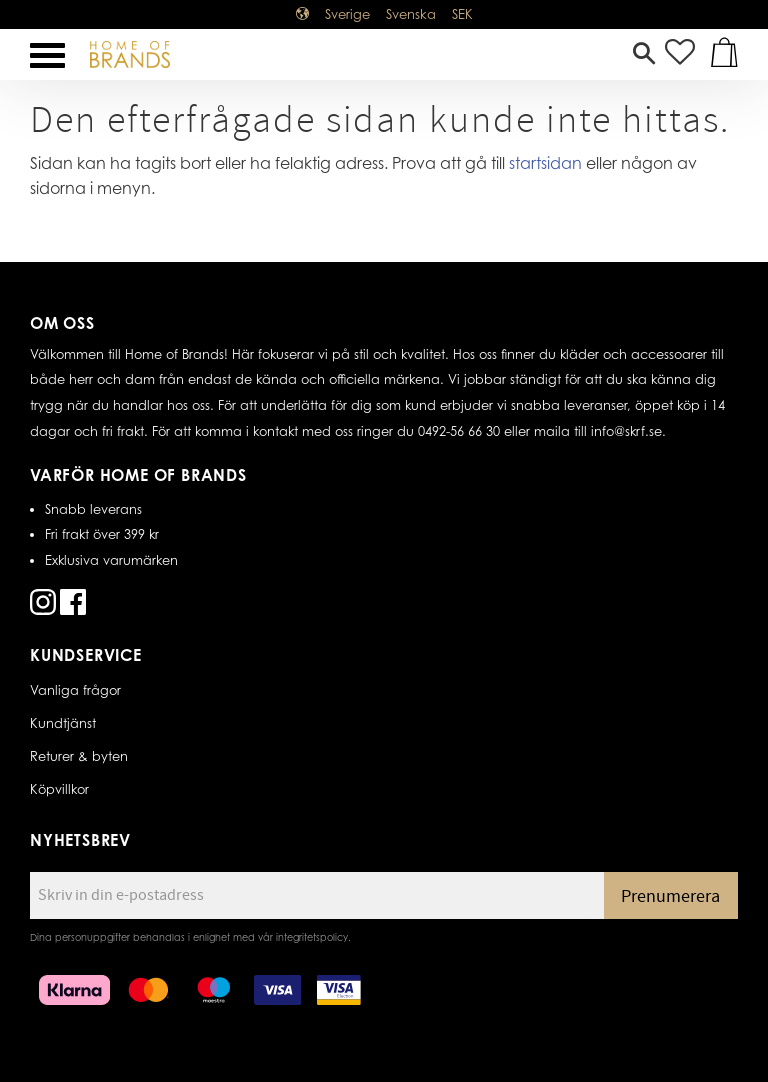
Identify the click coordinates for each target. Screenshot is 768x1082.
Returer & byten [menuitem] (79, 756)
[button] (47, 55)
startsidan (545, 163)
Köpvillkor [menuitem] (59, 789)
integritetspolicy (312, 937)
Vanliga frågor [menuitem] (75, 690)
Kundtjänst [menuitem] (63, 723)
